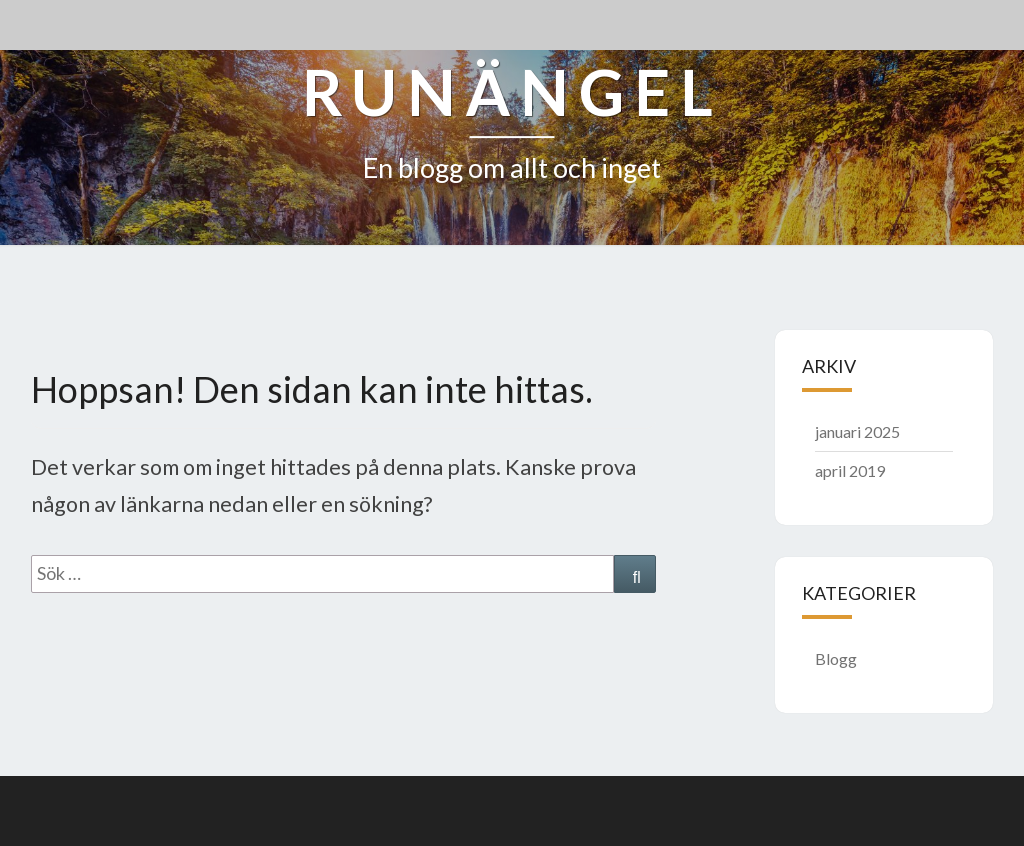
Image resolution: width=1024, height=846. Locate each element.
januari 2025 (857, 431)
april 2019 (850, 470)
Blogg (836, 658)
